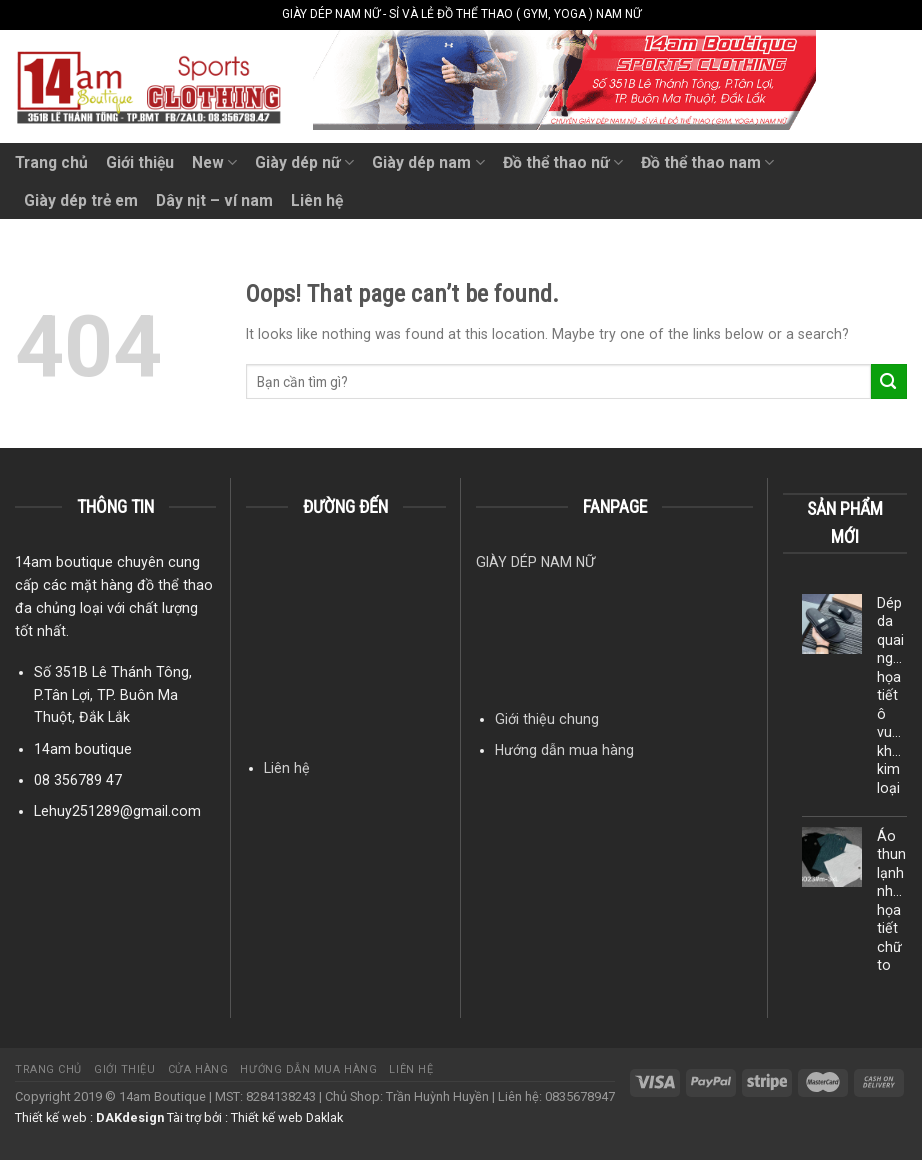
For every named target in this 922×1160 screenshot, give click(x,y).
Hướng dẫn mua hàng (564, 750)
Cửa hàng (198, 1069)
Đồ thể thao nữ (563, 162)
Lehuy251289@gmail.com (117, 811)
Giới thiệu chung (547, 719)
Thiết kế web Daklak (287, 1117)
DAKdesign (130, 1117)
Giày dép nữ (304, 162)
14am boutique (83, 749)
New (214, 162)
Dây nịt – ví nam (214, 200)
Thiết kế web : (54, 1117)
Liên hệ (317, 200)
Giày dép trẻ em (81, 200)
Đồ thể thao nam (707, 162)
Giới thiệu (140, 162)
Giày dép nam (428, 162)
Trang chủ (51, 162)
